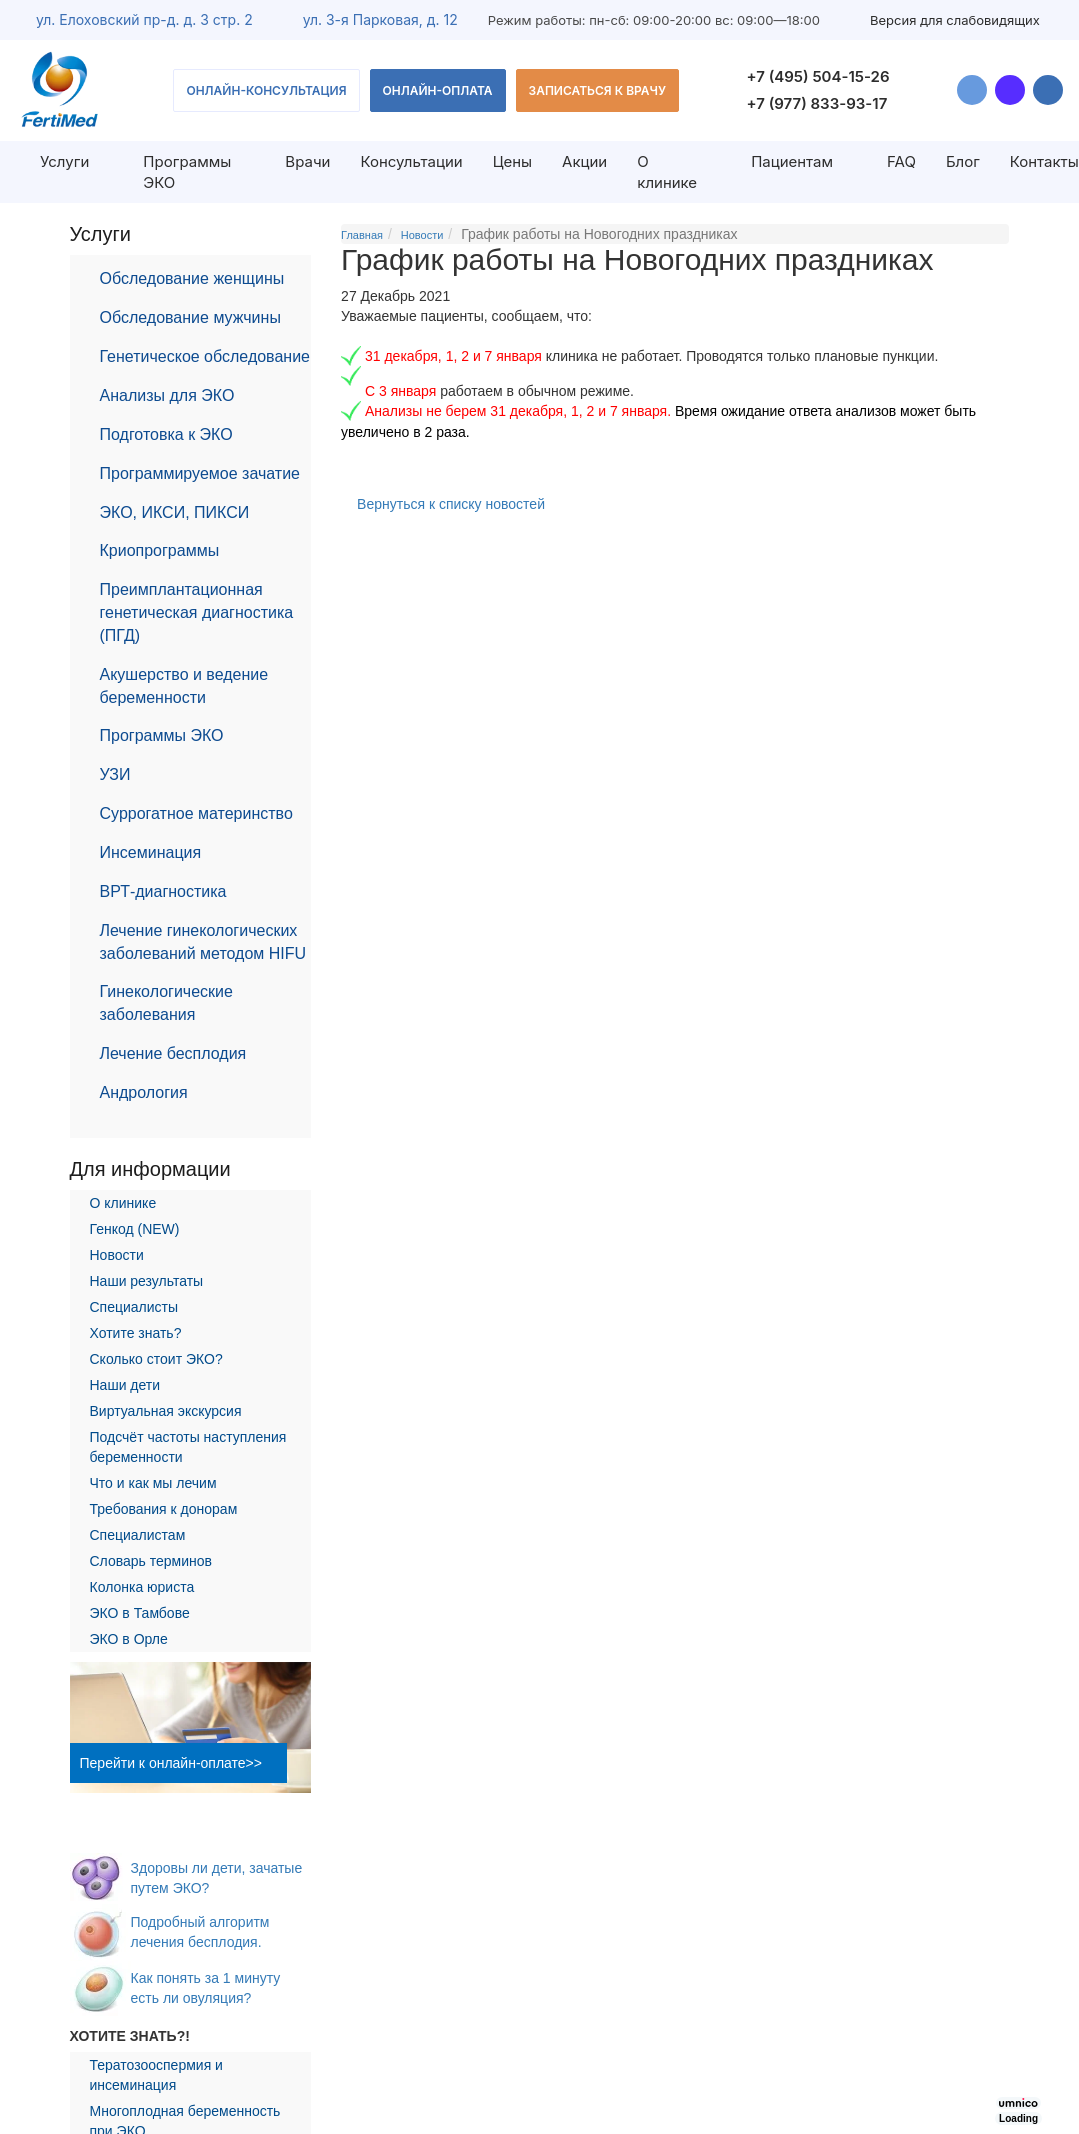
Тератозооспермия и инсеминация (156, 2075)
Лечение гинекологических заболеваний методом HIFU (203, 942)
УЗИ (115, 774)
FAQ (901, 161)
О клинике (667, 172)
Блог (963, 161)
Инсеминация (151, 852)
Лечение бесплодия (173, 1053)
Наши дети (125, 1385)
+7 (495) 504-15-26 (818, 76)
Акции (584, 161)
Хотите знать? (136, 1333)
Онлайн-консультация (266, 90)
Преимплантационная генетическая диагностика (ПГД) (197, 612)
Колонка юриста (142, 1587)
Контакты (1044, 161)
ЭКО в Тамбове (140, 1613)
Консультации (411, 161)
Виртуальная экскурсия (166, 1411)
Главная (362, 235)
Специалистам (138, 1535)
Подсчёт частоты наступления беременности (188, 1447)
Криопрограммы (160, 550)
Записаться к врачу (598, 90)
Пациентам (792, 161)
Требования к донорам (164, 1509)
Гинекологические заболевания (166, 1003)
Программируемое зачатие (200, 473)
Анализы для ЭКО (167, 395)
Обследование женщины (192, 278)
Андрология (144, 1092)
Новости (117, 1255)
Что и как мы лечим (153, 1483)
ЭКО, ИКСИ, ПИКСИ (175, 512)
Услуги (64, 161)
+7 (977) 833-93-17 (817, 103)
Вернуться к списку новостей (451, 504)
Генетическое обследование (205, 356)
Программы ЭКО (162, 735)
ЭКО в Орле (129, 1639)
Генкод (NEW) (135, 1229)
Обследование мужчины (190, 317)
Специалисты (134, 1307)
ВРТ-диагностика (163, 891)
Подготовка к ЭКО (166, 434)
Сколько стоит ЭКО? (156, 1359)
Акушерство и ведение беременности (184, 686)
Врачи (307, 161)
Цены (512, 161)
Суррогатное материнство (196, 813)
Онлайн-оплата (438, 90)
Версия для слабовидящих (955, 20)
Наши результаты (147, 1281)
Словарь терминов (151, 1561)
